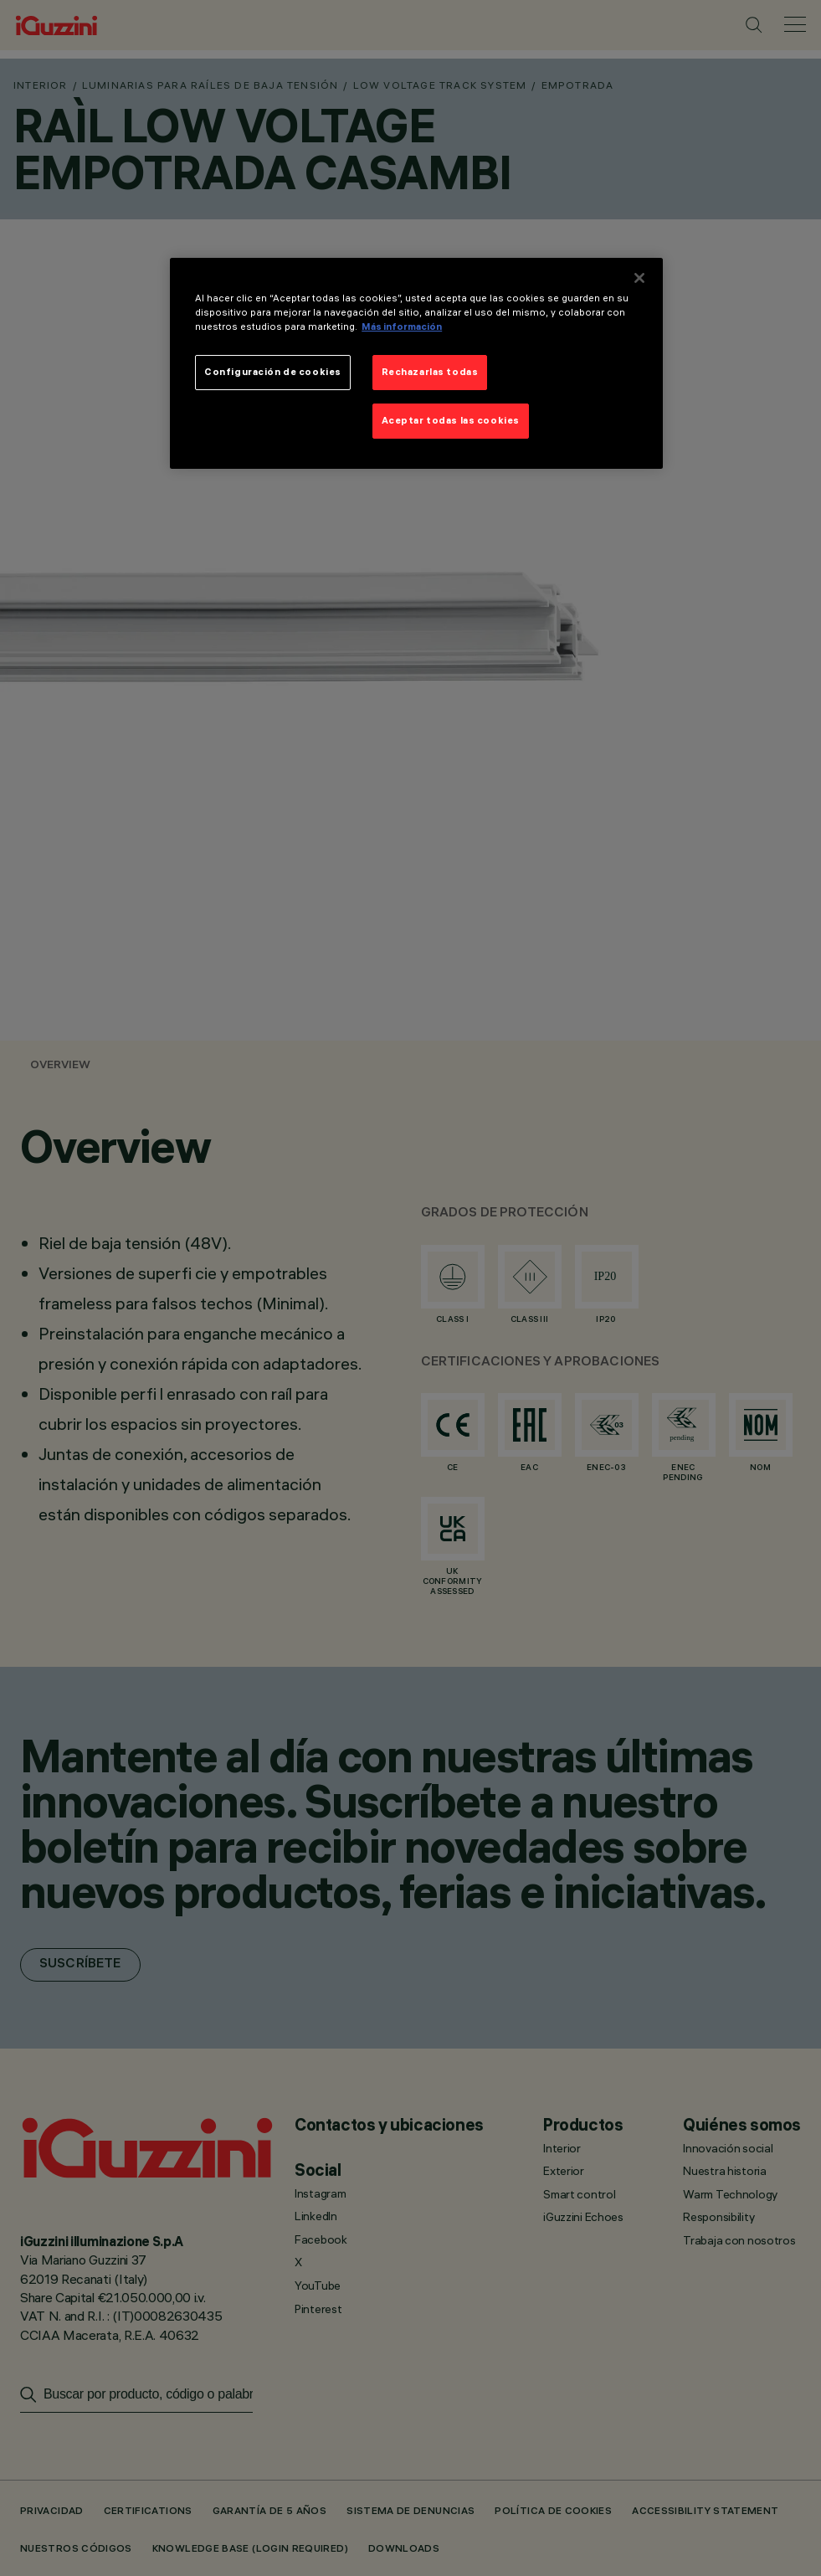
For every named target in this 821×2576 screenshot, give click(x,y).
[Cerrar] (639, 278)
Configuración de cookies (272, 372)
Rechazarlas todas (430, 372)
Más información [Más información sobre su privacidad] (402, 326)
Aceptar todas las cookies (451, 420)
